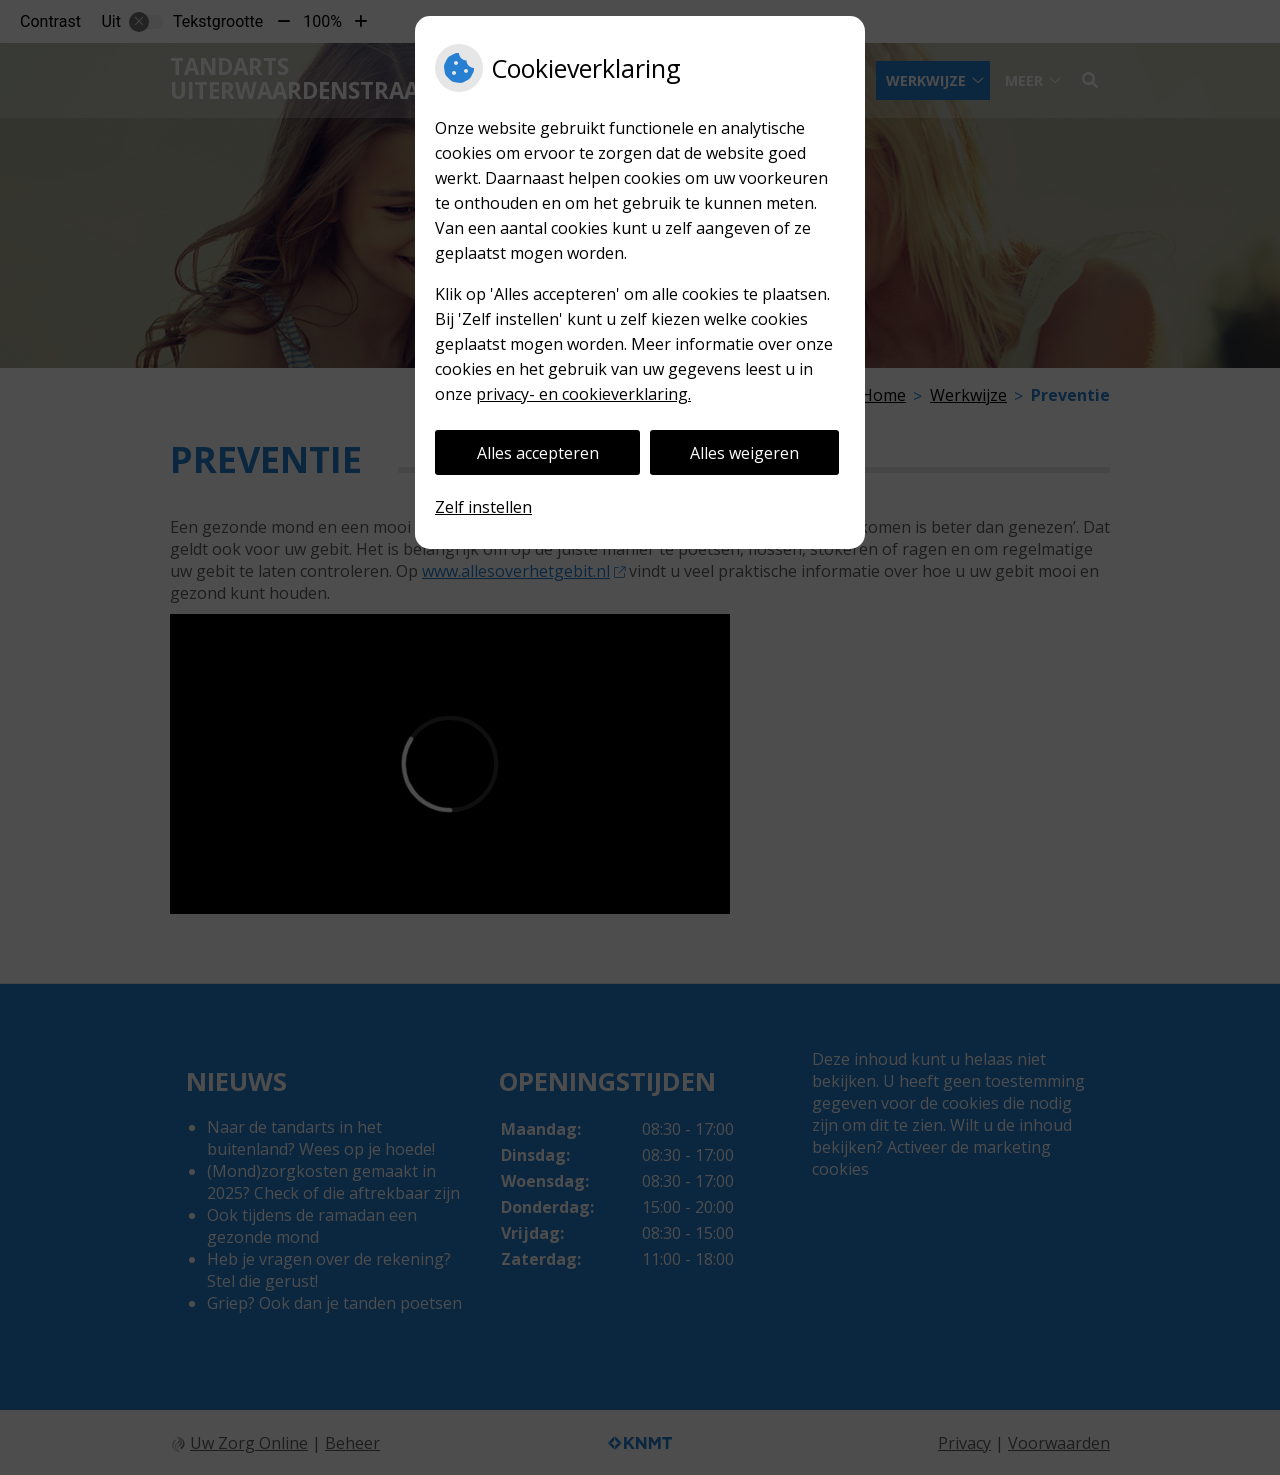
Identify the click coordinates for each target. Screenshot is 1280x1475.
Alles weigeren (744, 453)
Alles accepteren (538, 453)
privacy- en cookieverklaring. (583, 394)
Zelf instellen (483, 507)
